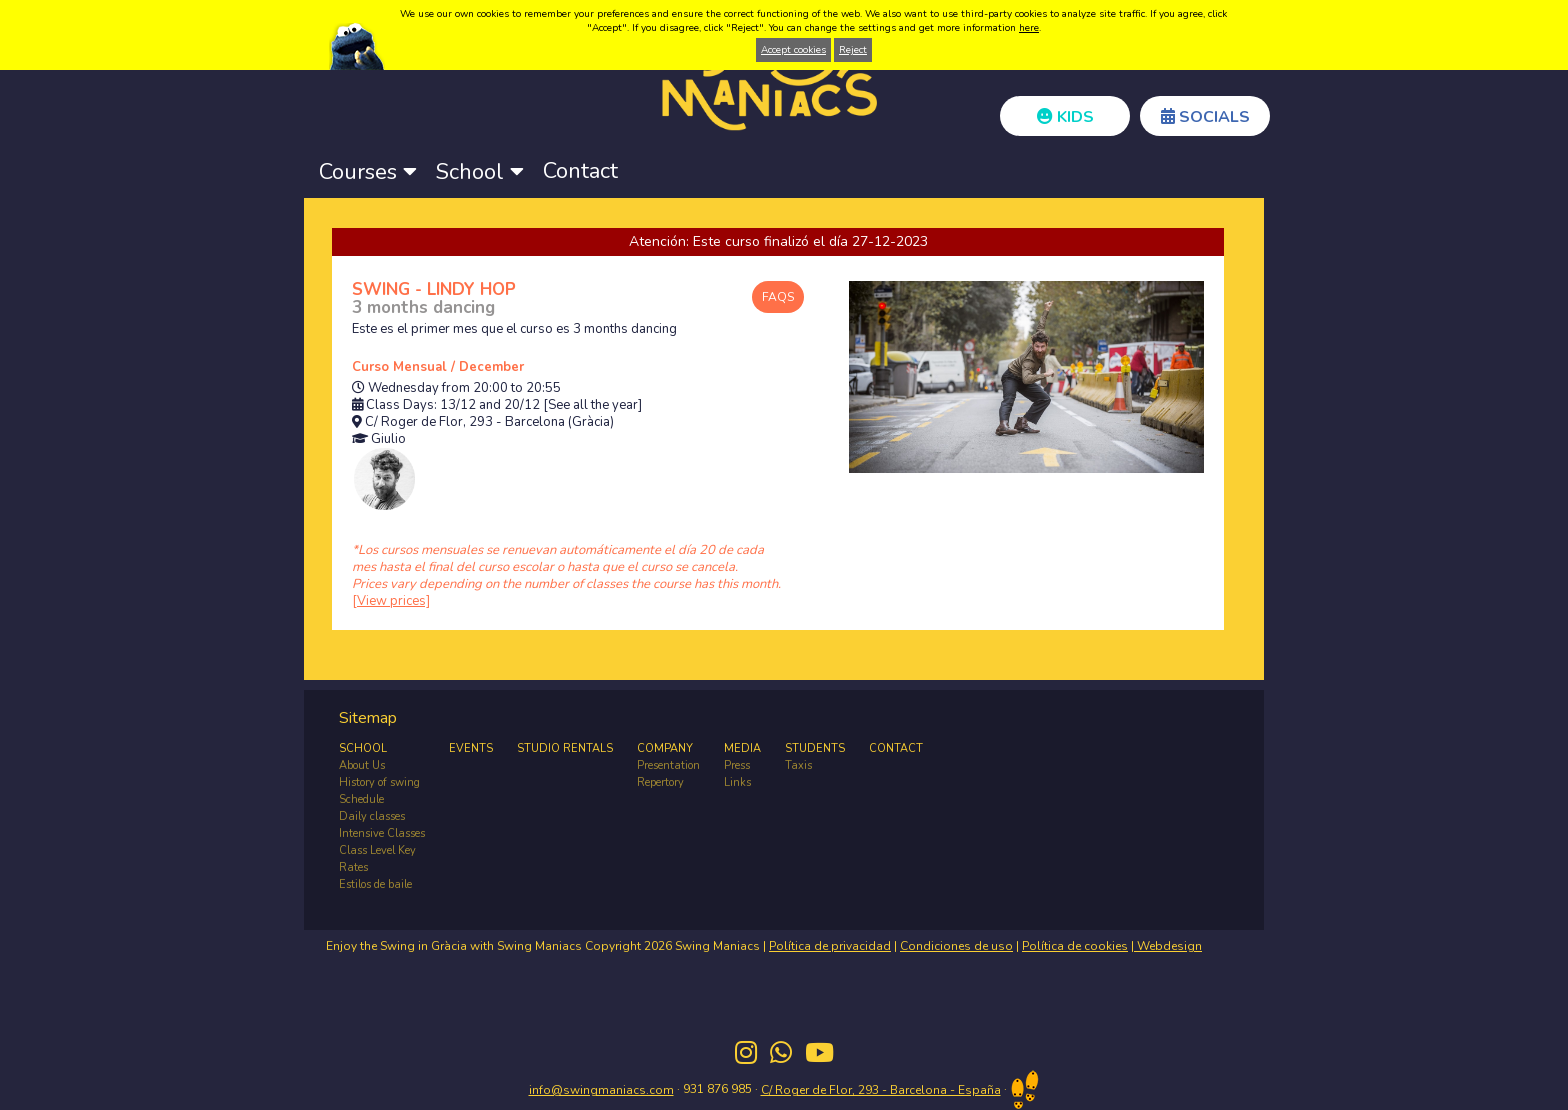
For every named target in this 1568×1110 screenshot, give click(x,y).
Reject (853, 50)
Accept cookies (793, 50)
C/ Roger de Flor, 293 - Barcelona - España (881, 1090)
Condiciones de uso (956, 946)
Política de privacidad (830, 946)
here (1029, 28)
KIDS (1065, 117)
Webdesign (1168, 946)
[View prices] (391, 601)
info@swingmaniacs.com (601, 1090)
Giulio (388, 439)
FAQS (778, 297)
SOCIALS (1205, 117)
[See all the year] (592, 405)
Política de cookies (1075, 946)
